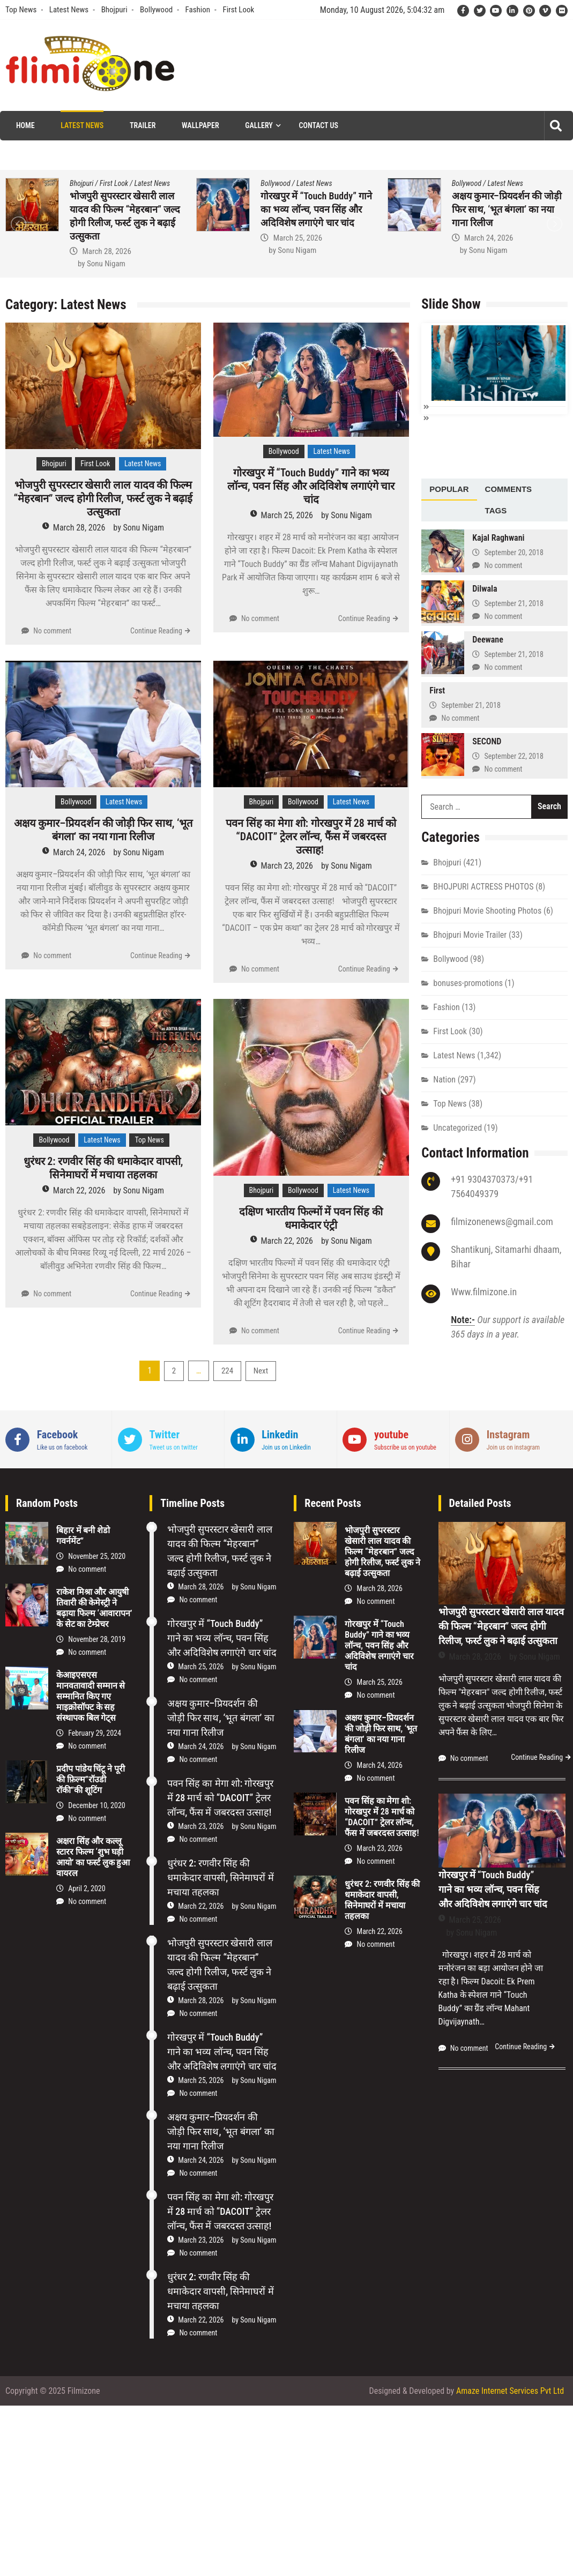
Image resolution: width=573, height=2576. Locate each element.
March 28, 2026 (106, 251)
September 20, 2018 (513, 551)
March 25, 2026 (297, 238)
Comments (508, 487)
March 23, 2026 (287, 866)
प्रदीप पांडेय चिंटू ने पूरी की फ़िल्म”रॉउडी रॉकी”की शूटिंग (90, 1779)
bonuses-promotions (468, 982)
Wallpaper (200, 125)
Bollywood (156, 9)
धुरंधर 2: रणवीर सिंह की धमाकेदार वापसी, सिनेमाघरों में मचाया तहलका (103, 1168)
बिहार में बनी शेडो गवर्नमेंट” (83, 1535)
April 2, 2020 (86, 1888)
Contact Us (318, 125)
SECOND (486, 740)
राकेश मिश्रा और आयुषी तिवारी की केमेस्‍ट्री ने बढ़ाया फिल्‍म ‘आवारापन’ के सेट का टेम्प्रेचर (94, 1608)
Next (261, 1371)
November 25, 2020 (96, 1556)
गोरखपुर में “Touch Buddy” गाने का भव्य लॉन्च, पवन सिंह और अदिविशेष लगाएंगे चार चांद (316, 209)
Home (25, 125)
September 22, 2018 (513, 755)
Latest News (68, 9)
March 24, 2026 (488, 238)
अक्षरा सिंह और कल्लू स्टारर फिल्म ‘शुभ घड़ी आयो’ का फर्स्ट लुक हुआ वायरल (93, 1857)
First (437, 689)
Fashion (197, 9)
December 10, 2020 (96, 1805)
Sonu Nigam (106, 263)
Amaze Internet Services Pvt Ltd (510, 2391)
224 (227, 1371)
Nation (444, 1078)
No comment (52, 630)
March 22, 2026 (79, 1190)
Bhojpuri (114, 9)
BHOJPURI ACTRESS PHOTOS (483, 885)
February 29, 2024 (94, 1733)
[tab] (449, 488)
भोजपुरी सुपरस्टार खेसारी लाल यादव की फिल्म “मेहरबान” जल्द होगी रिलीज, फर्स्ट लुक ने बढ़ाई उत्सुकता (103, 498)
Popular (448, 487)
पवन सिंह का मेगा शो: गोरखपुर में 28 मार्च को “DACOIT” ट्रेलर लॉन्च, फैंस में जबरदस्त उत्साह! (311, 836)
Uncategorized (457, 1127)
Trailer (142, 125)
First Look (238, 9)
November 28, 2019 (96, 1639)
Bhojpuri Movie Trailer (470, 934)
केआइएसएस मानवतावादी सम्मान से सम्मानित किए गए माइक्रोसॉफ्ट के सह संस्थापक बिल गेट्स (90, 1696)
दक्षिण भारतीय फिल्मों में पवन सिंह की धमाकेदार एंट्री (311, 1218)
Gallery (259, 125)
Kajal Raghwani (498, 537)
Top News (20, 9)
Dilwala (484, 588)
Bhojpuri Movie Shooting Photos (487, 910)
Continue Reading (156, 630)
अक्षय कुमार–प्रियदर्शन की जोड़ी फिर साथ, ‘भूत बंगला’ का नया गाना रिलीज (507, 209)
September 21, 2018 (513, 602)
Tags (496, 509)
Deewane (487, 638)
